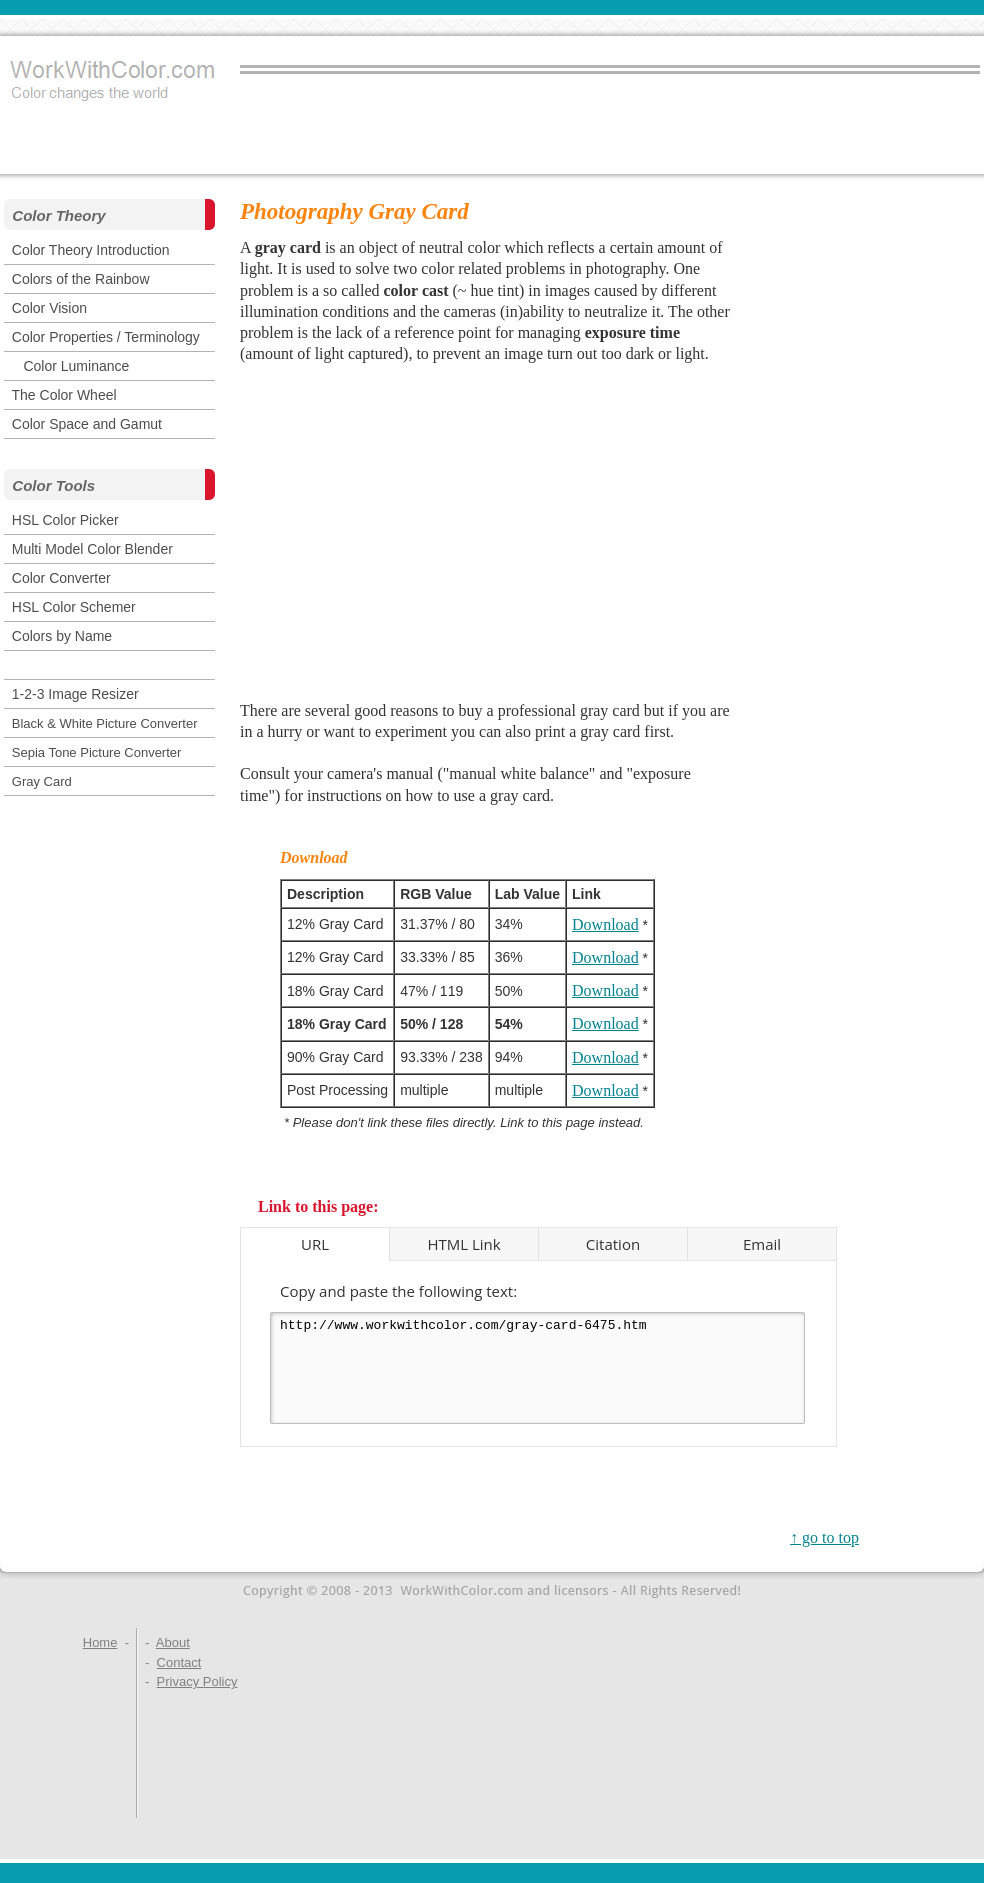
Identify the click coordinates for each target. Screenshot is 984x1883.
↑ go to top (824, 1537)
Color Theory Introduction (91, 250)
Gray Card (42, 781)
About (173, 1642)
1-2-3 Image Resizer (75, 694)
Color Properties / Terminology (106, 337)
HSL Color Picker (65, 520)
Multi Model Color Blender (92, 549)
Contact (179, 1662)
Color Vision (49, 308)
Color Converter (61, 578)
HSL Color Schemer (74, 607)
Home (100, 1642)
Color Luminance (76, 366)
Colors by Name (62, 636)
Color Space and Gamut (87, 424)
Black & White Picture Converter (105, 723)
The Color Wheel (64, 395)
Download (605, 924)
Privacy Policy (197, 1681)
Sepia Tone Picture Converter (97, 752)
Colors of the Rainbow (81, 279)
